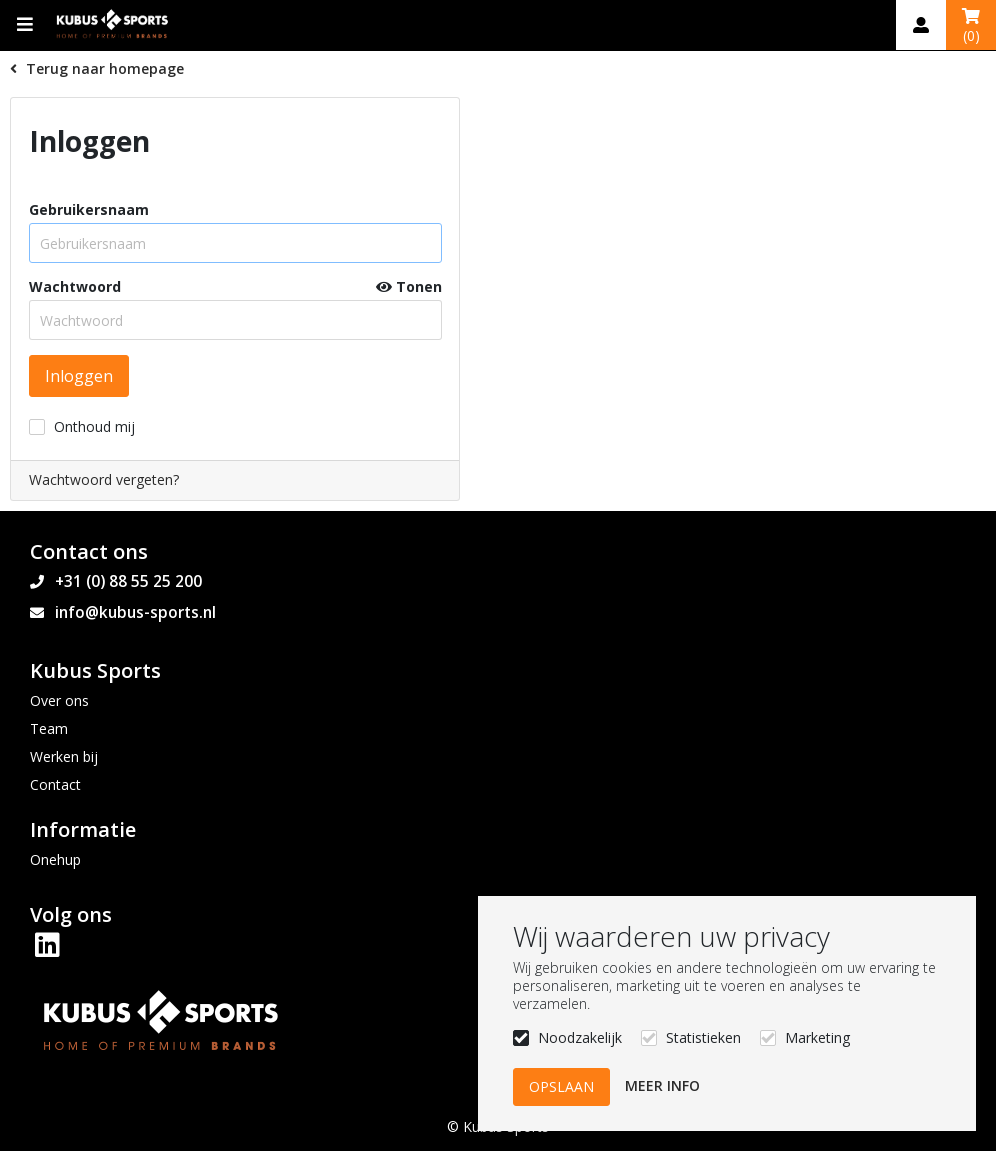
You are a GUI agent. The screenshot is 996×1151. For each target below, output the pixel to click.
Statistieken (703, 1037)
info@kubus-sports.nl (135, 612)
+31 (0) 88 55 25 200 (128, 581)
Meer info (662, 1085)
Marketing (817, 1037)
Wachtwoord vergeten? (104, 479)
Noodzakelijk (580, 1037)
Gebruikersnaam (89, 210)
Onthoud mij (94, 426)
